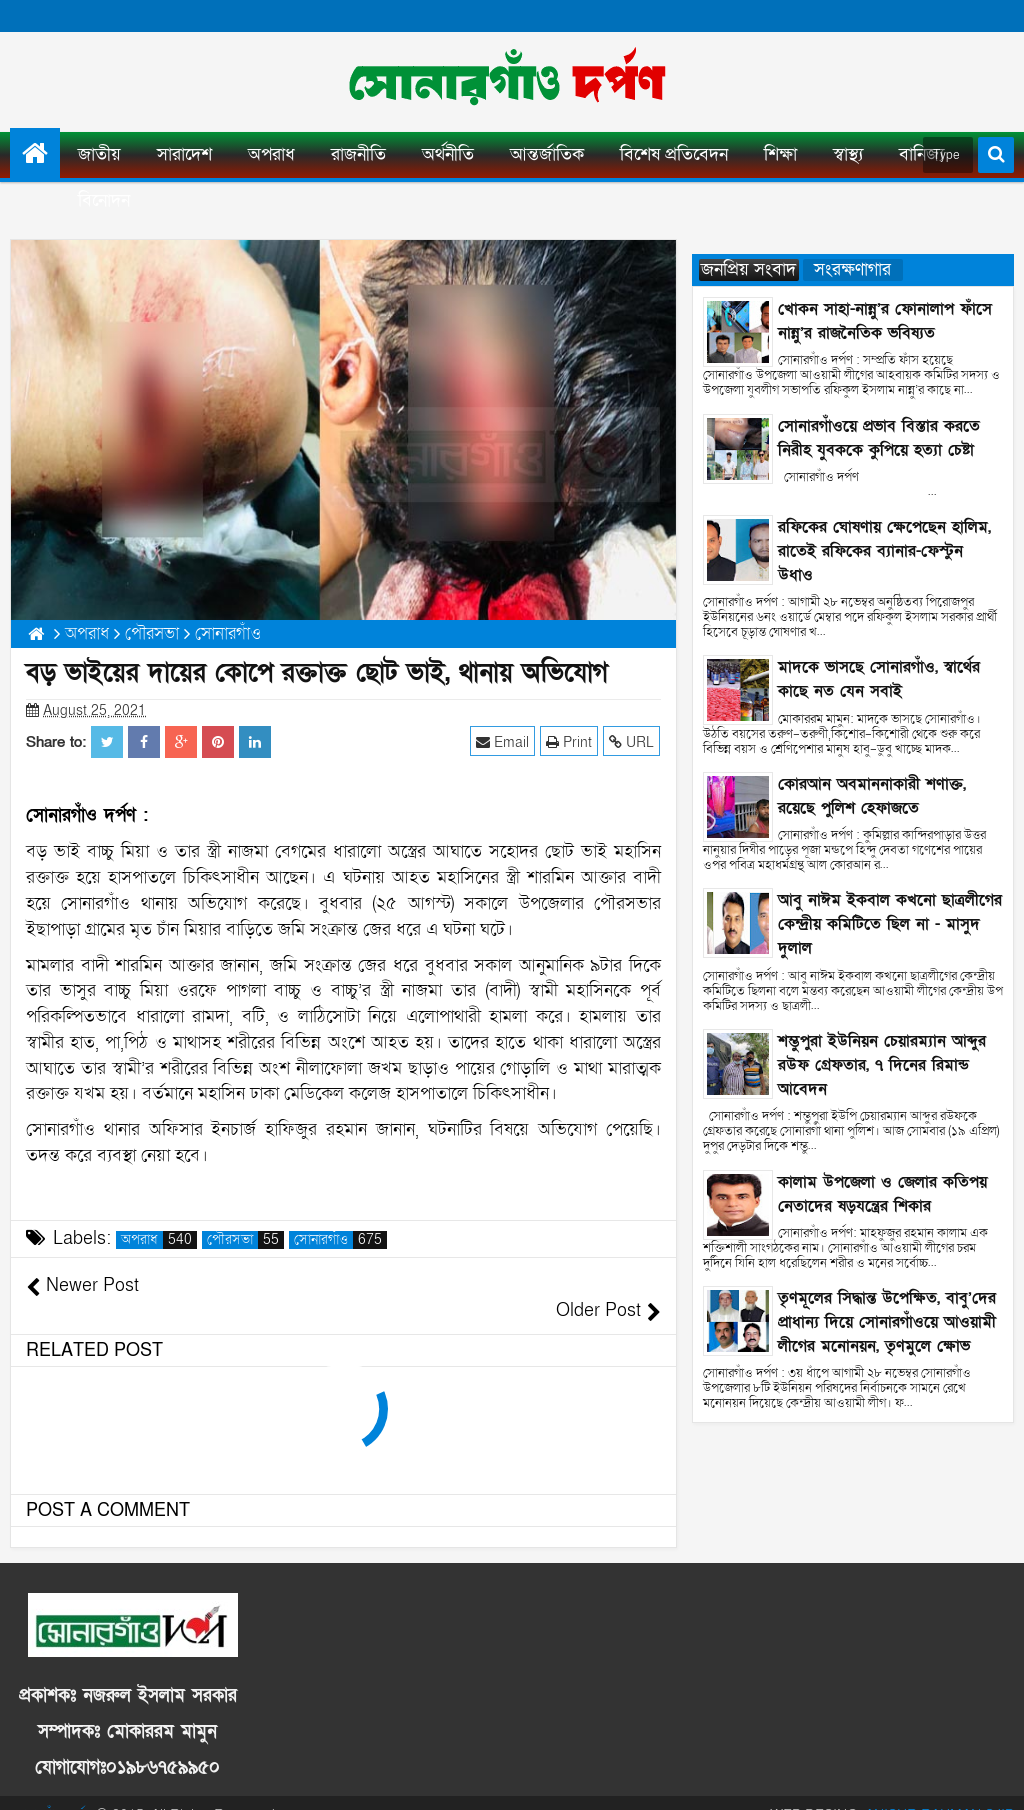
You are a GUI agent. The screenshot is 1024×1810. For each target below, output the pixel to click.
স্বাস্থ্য (848, 154)
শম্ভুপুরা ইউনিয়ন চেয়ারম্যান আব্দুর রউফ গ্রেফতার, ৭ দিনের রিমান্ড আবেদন (882, 1065)
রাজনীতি (358, 154)
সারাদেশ (184, 154)
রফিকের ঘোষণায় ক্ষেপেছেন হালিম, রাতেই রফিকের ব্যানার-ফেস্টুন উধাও (884, 551)
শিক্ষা (780, 154)
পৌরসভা (245, 1240)
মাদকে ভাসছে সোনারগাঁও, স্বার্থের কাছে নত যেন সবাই (879, 679)
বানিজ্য (921, 154)
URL (632, 741)
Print (570, 741)
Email (503, 741)
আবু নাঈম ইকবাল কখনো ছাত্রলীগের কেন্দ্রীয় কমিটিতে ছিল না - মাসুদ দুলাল (890, 924)
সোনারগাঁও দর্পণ (51, 1789)
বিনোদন (104, 200)
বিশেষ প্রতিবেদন (674, 154)
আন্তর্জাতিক (547, 154)
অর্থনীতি (448, 154)
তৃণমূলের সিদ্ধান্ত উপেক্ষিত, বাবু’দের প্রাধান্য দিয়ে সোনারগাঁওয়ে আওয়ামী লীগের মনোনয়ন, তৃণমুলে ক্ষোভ (887, 1322)
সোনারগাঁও (340, 1240)
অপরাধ (271, 154)
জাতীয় (99, 154)
